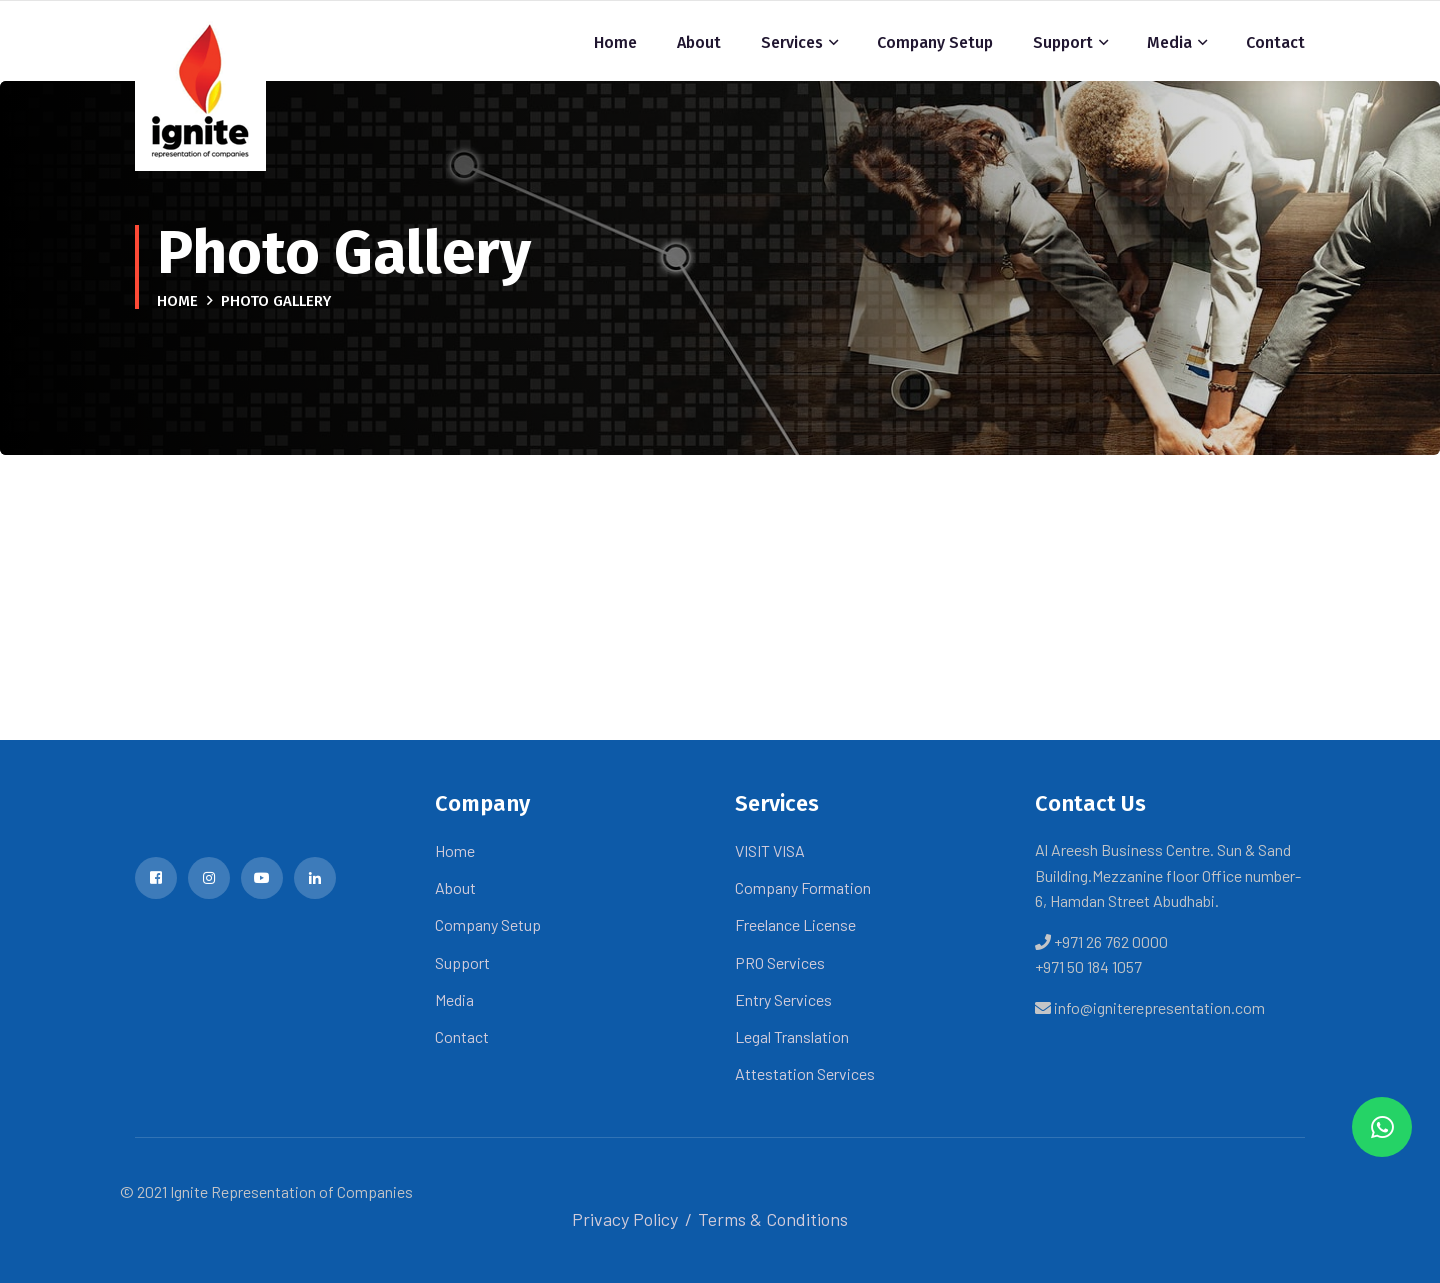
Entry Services (783, 999)
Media (1169, 42)
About (699, 42)
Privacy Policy (625, 1219)
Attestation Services (805, 1073)
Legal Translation (792, 1036)
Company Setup (935, 42)
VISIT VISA (770, 850)
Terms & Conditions (773, 1219)
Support (1063, 42)
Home (615, 42)
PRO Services (780, 962)
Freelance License (795, 924)
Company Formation (803, 887)
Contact (1275, 42)
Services (792, 42)
